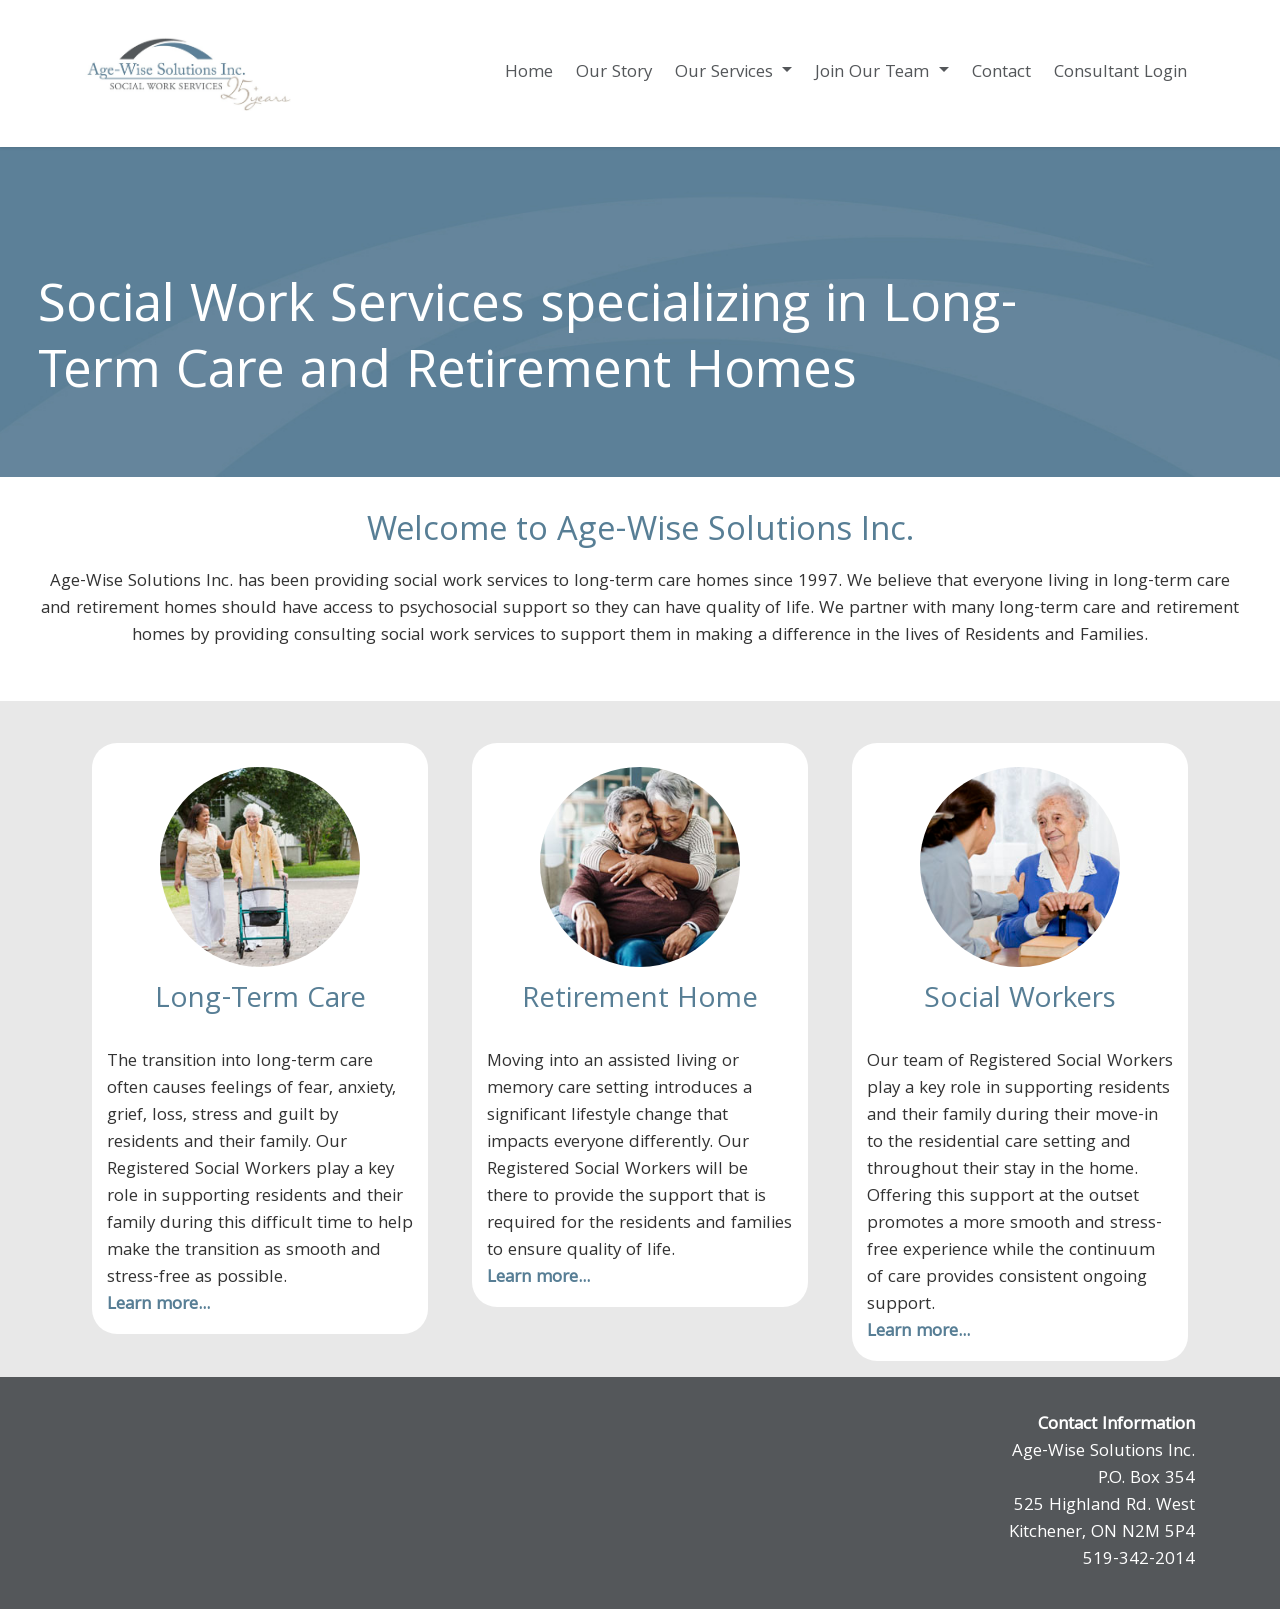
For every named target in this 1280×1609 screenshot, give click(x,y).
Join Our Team (874, 73)
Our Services (726, 73)
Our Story (614, 73)
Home (529, 73)
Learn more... (158, 1305)
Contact (1001, 73)
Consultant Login (1120, 73)
